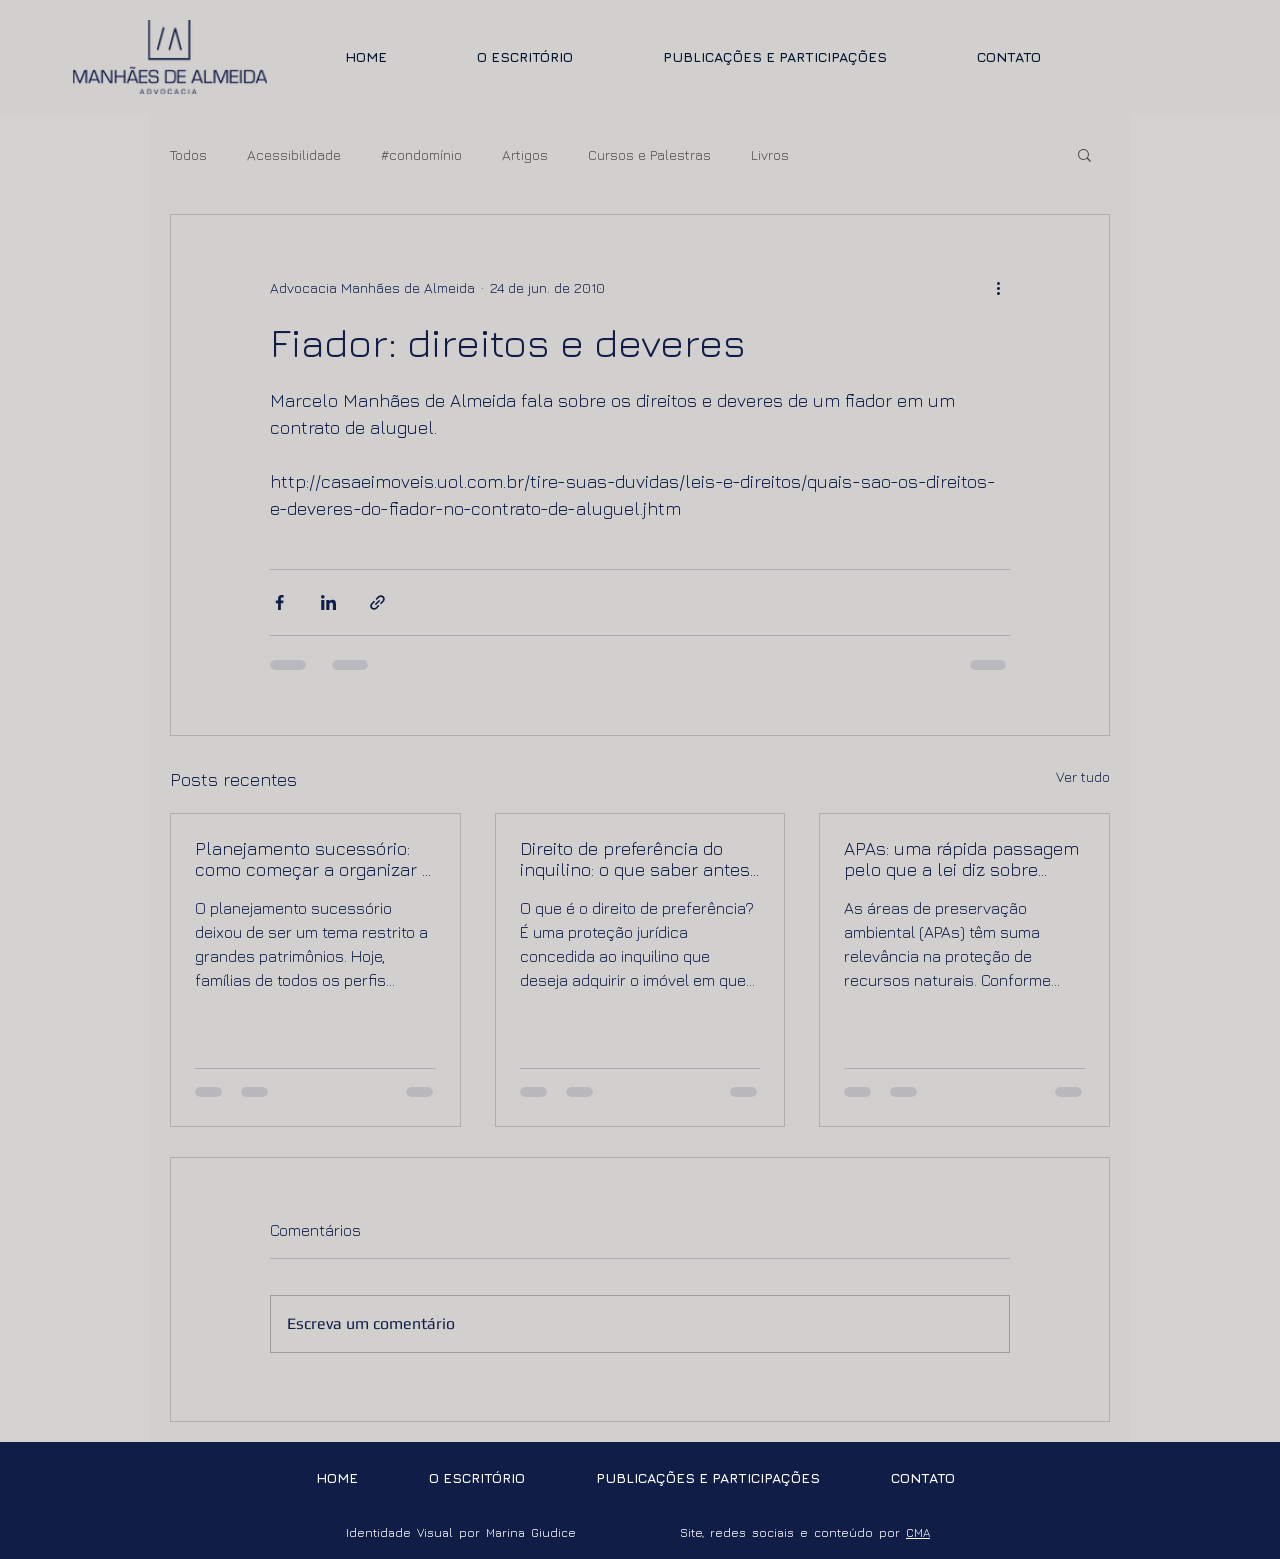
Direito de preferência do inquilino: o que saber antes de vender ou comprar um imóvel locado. (635, 859)
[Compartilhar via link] (377, 602)
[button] (1084, 154)
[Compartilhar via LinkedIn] (328, 602)
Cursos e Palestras (649, 154)
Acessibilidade (294, 154)
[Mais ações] (998, 287)
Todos (188, 154)
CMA (918, 1532)
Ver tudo (1083, 776)
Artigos (525, 154)
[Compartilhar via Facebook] (279, 602)
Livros (770, 154)
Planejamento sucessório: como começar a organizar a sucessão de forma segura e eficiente (313, 859)
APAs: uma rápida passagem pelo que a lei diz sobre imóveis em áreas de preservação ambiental (961, 859)
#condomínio (421, 154)
